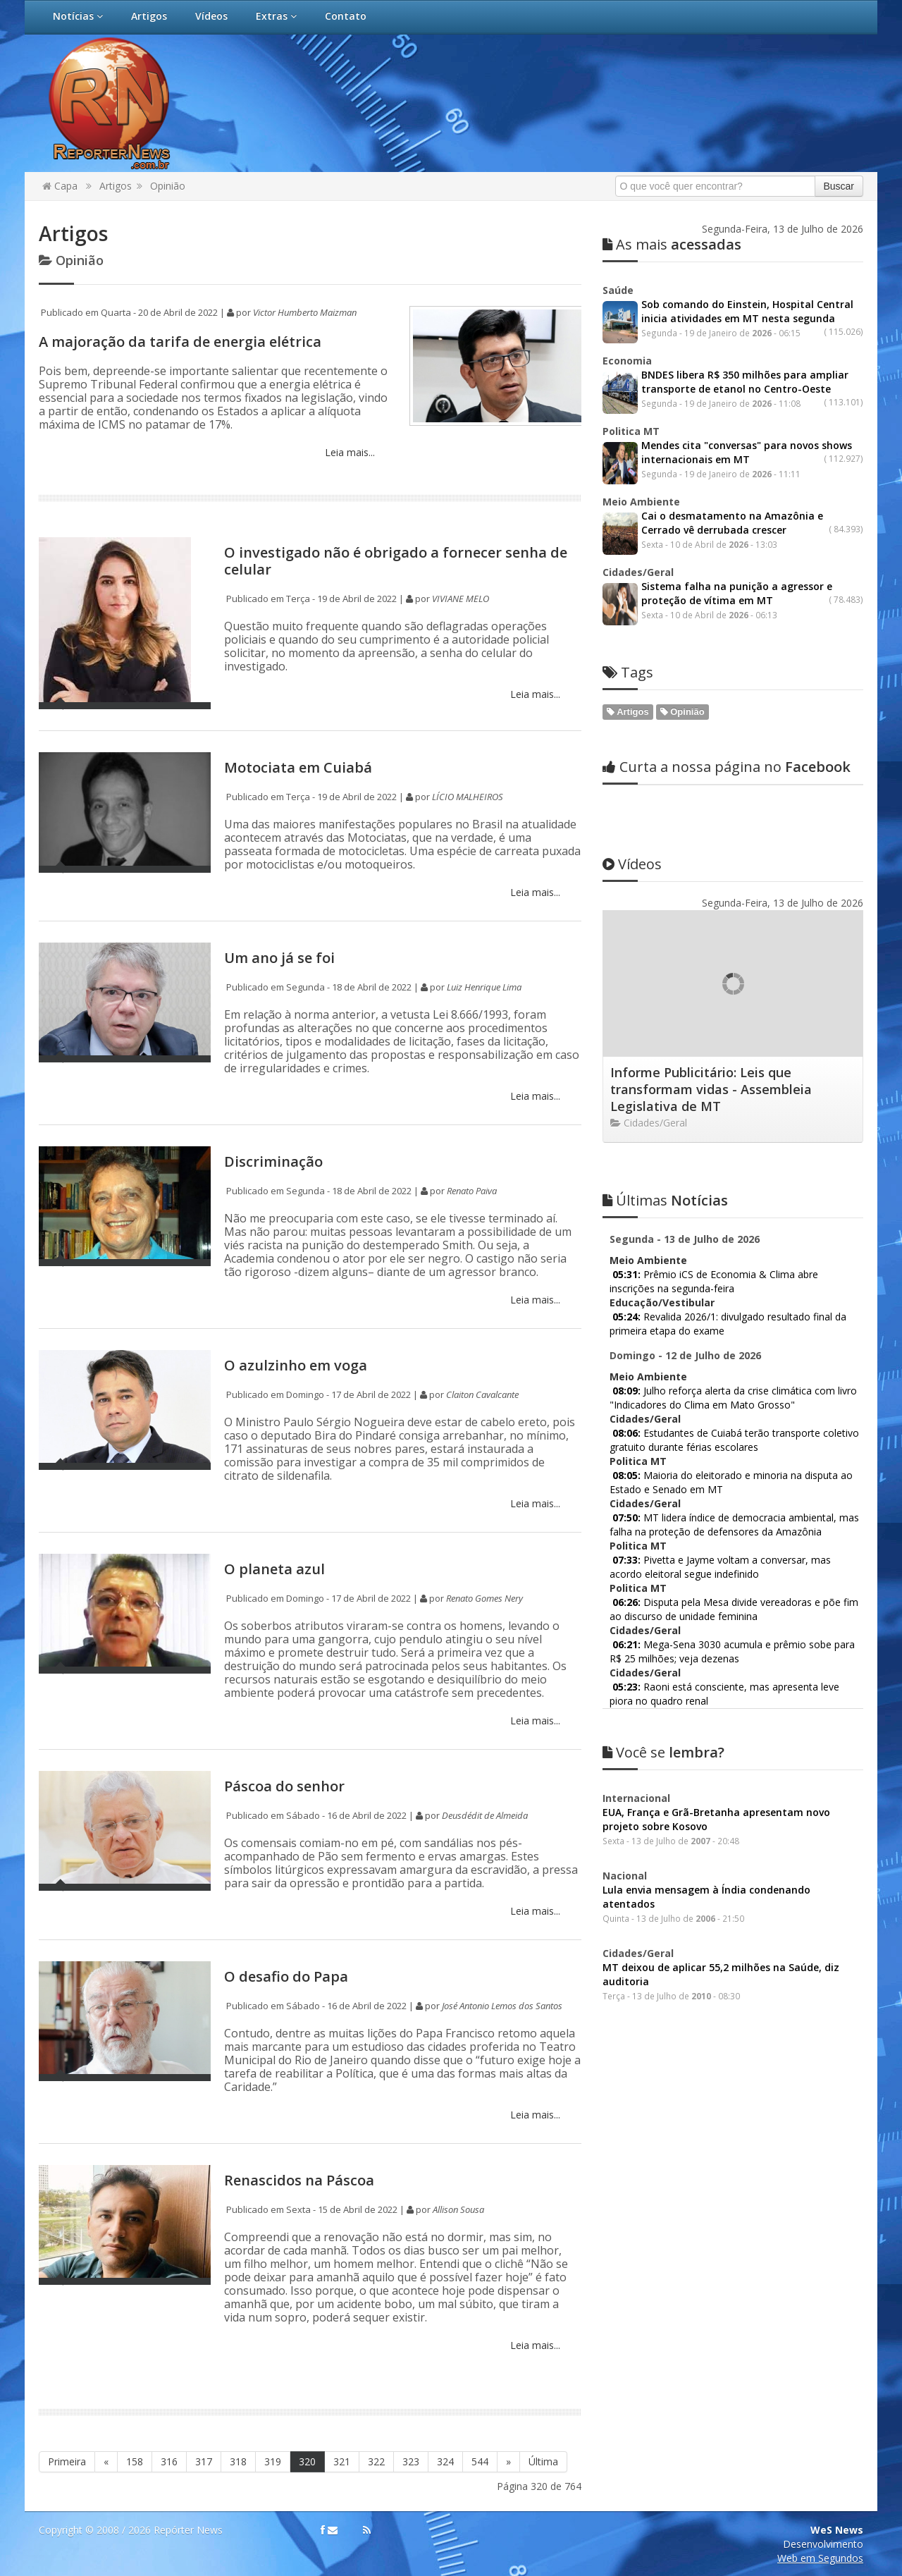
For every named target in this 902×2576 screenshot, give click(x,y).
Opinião (167, 185)
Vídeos (211, 16)
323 (410, 2461)
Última (543, 2461)
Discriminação (273, 1161)
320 (307, 2461)
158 (134, 2461)
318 (238, 2461)
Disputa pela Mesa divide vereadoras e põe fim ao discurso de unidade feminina (734, 1609)
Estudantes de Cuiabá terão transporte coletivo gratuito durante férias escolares (734, 1440)
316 (169, 2461)
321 (341, 2461)
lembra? (663, 1752)
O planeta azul (274, 1568)
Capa (60, 185)
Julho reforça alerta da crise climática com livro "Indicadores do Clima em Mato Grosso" (733, 1397)
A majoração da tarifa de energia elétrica (180, 341)
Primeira (67, 2461)
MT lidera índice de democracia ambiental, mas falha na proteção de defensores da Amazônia (734, 1524)
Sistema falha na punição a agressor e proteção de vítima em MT (736, 593)
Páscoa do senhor (284, 1786)
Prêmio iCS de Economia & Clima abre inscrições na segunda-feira (714, 1281)
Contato (345, 16)
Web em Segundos (820, 2558)
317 (203, 2461)
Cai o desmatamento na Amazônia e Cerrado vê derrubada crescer (732, 522)
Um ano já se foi (279, 957)
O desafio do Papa (286, 1976)
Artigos (149, 16)
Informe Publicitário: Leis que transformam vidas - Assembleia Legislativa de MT (711, 1089)
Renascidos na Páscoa (299, 2180)
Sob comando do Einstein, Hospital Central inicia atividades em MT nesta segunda (747, 311)
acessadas (672, 244)
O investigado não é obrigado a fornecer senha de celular (395, 561)
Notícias (78, 16)
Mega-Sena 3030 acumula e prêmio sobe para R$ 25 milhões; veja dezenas (732, 1651)
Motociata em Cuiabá (298, 767)
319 (272, 2461)
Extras (276, 16)
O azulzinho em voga (295, 1365)
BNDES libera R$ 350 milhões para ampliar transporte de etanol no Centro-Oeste (744, 381)
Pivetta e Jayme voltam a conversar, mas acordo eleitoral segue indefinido (720, 1567)
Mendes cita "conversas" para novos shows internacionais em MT (746, 452)
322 (376, 2461)
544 (479, 2461)
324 (445, 2461)
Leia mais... (348, 452)
